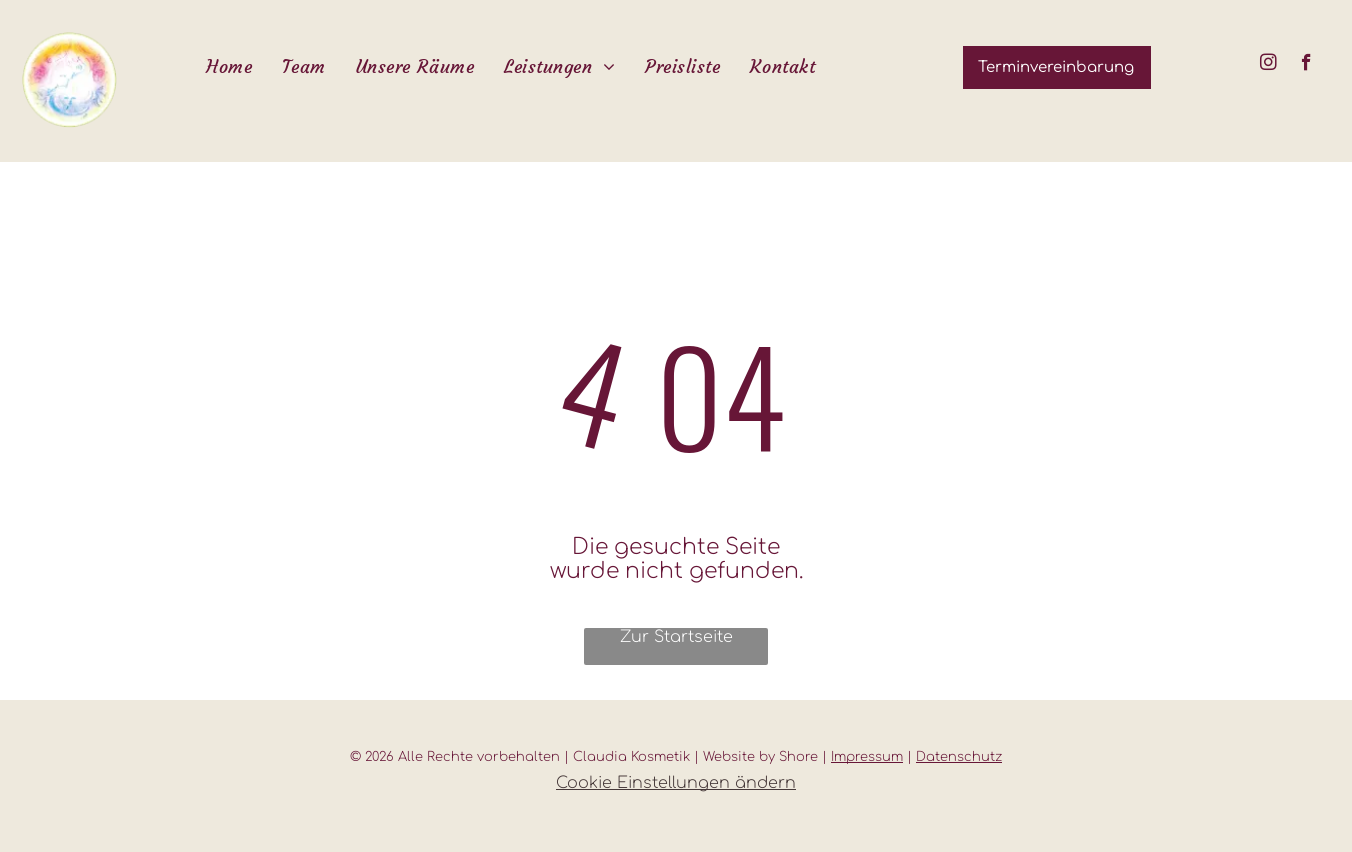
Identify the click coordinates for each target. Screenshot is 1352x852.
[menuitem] (229, 67)
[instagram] (1268, 65)
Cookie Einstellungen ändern (676, 783)
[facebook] (1306, 65)
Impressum (867, 757)
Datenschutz (959, 757)
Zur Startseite (676, 637)
